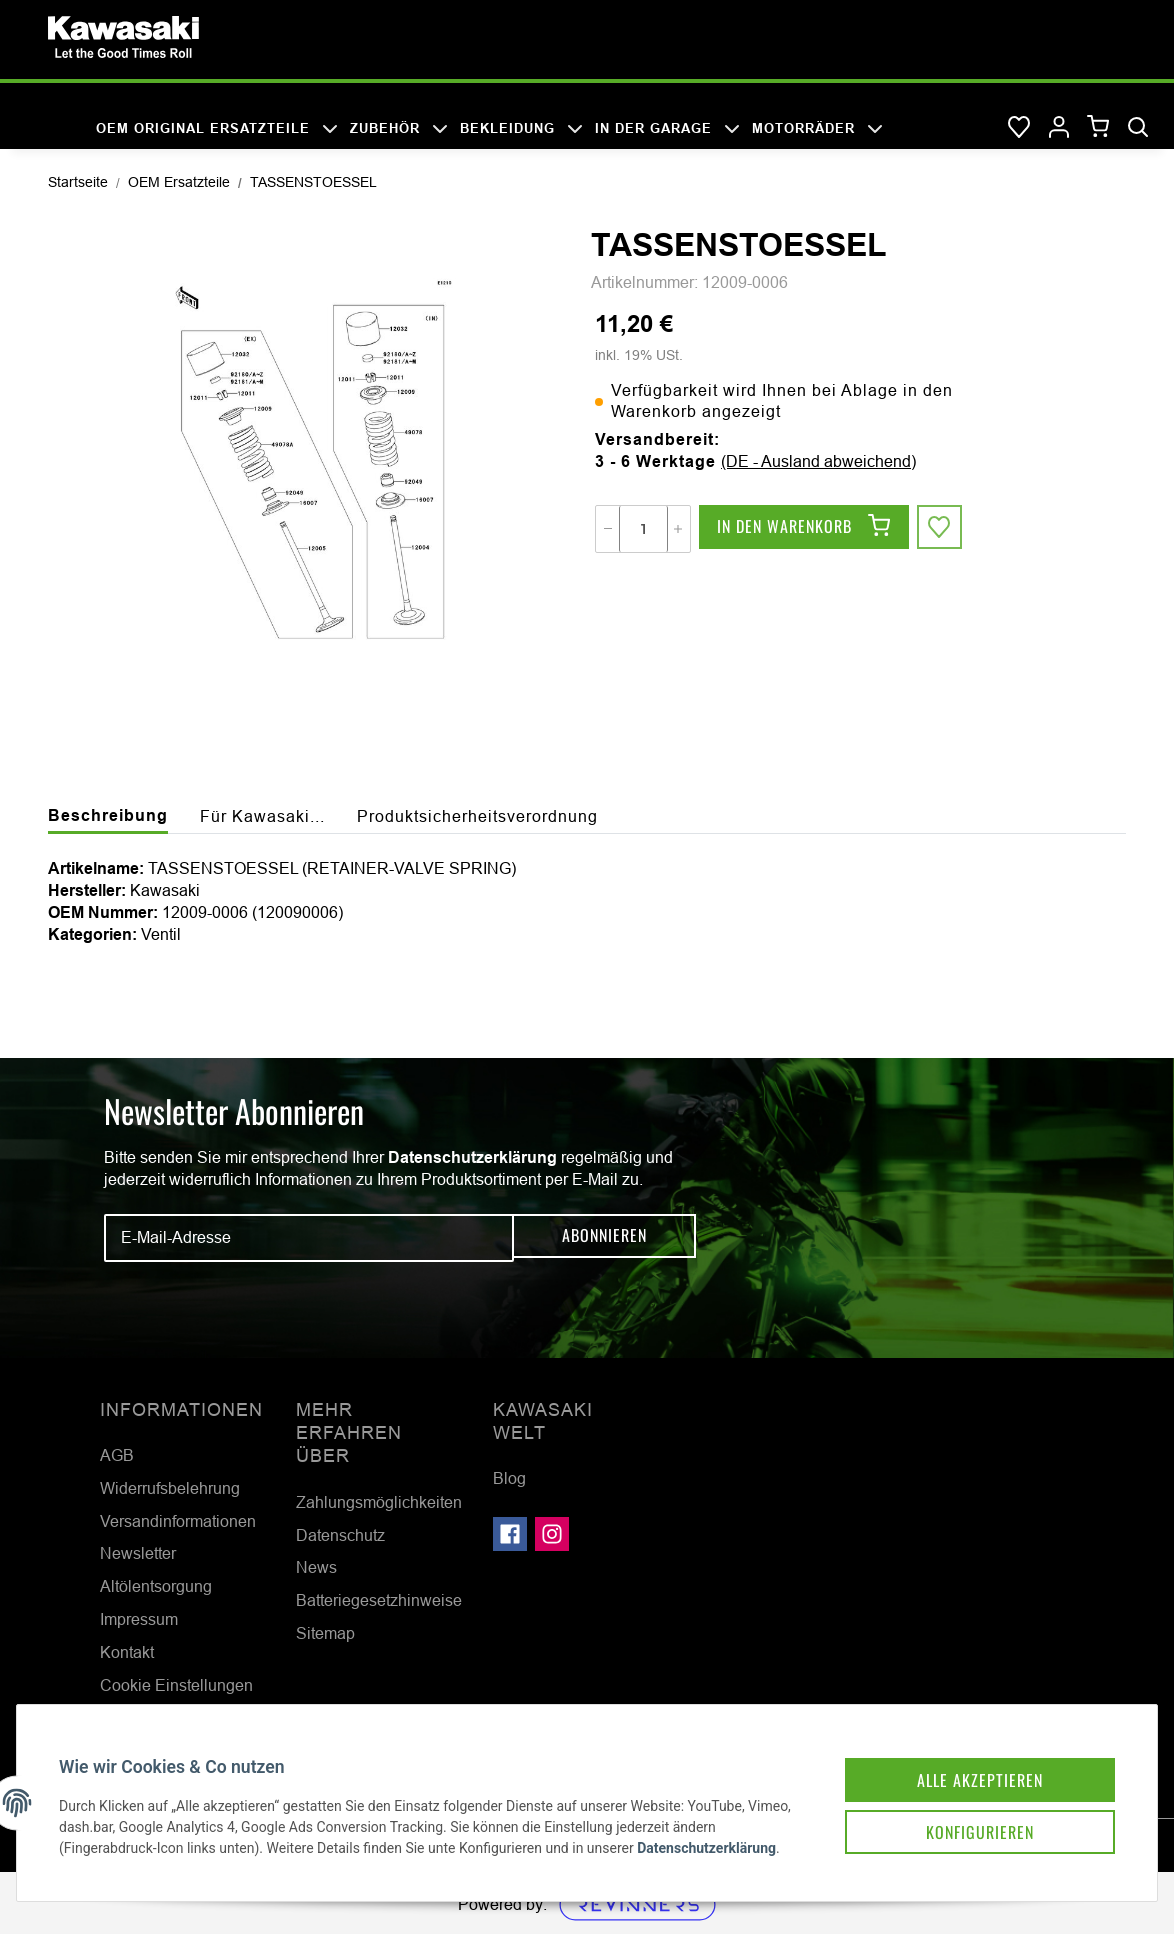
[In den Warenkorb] (804, 529)
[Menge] (643, 529)
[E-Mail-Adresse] (309, 1238)
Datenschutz (340, 1535)
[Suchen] (1138, 128)
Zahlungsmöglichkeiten (379, 1502)
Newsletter (138, 1553)
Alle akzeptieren (962, 1749)
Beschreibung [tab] (108, 815)
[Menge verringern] (608, 529)
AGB (117, 1455)
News (316, 1567)
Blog (509, 1478)
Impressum (139, 1619)
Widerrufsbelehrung (170, 1488)
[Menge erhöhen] (678, 529)
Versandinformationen (178, 1521)
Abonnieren (604, 1237)
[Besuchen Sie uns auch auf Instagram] (552, 1534)
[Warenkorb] (1098, 127)
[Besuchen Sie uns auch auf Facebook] (510, 1534)
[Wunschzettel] (1019, 128)
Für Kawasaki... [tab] (262, 816)
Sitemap (325, 1633)
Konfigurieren (962, 1805)
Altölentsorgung (156, 1586)
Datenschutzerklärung (472, 1157)
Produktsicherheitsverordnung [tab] (477, 816)
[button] (1059, 128)
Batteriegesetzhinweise (379, 1600)
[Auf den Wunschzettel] (941, 529)
